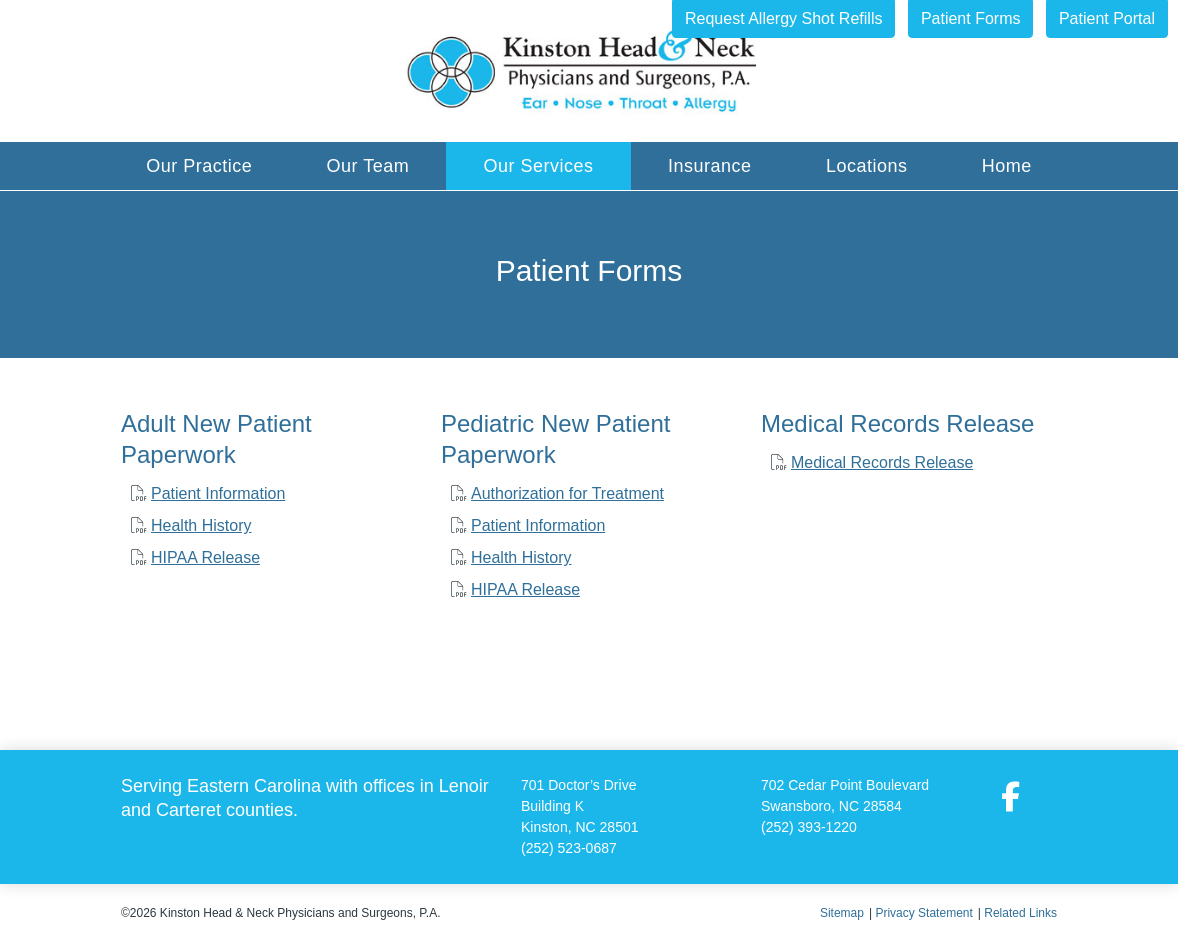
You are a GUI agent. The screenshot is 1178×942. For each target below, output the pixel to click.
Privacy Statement (923, 913)
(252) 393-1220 (809, 827)
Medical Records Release (882, 462)
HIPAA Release (205, 557)
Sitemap (842, 913)
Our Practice (199, 166)
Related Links (1020, 913)
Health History (201, 525)
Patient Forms (971, 18)
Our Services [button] (539, 166)
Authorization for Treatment (567, 493)
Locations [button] (867, 166)
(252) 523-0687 (569, 848)
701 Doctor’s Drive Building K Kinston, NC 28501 (580, 806)
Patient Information (218, 493)
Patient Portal (1107, 18)
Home (1007, 166)
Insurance (710, 166)
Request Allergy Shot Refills (783, 18)
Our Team (368, 166)
